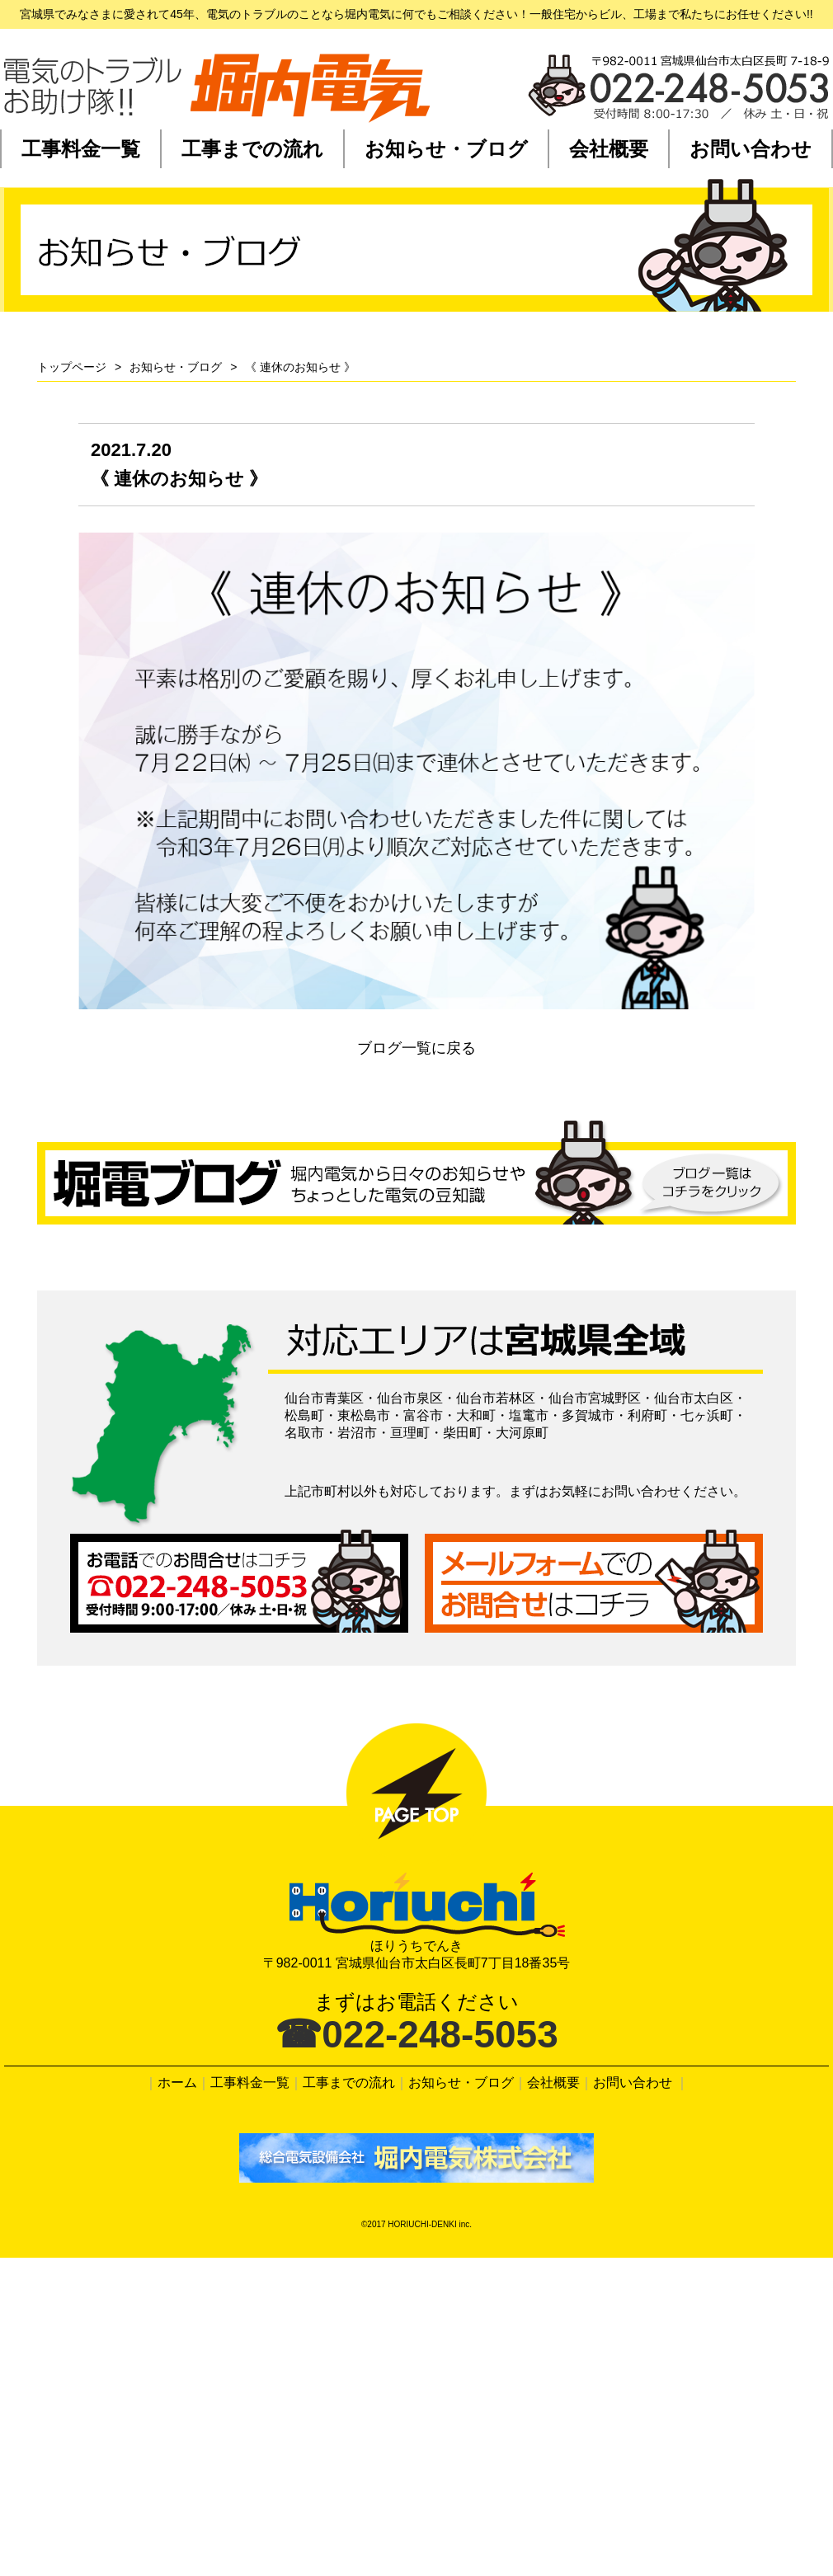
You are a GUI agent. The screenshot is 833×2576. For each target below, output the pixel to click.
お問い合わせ (750, 149)
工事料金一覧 (80, 149)
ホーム (177, 2082)
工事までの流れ (252, 149)
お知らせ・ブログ (446, 149)
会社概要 (608, 149)
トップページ (71, 367)
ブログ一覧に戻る (416, 1047)
